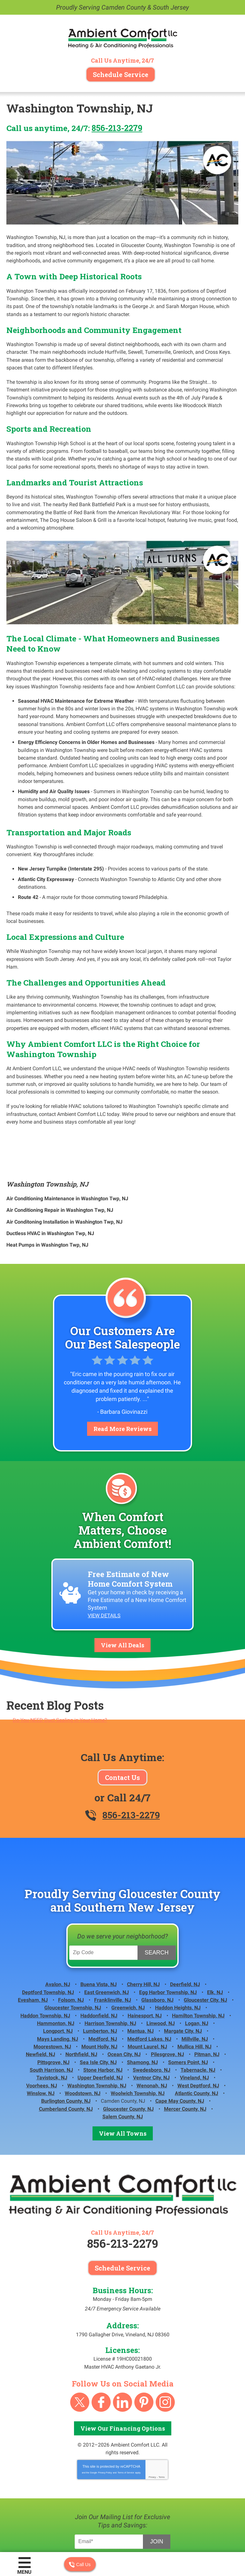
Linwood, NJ (160, 1972)
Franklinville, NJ (112, 1950)
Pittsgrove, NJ (53, 2008)
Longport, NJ (58, 1979)
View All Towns (122, 2074)
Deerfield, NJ (185, 1936)
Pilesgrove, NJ (167, 2000)
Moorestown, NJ (52, 1993)
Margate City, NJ (183, 1979)
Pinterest (143, 2342)
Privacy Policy (105, 2411)
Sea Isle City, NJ (98, 2008)
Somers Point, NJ (188, 2008)
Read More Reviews (122, 1384)
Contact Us (122, 1729)
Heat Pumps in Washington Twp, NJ (47, 1200)
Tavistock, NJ (51, 2022)
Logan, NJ (196, 1972)
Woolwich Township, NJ (138, 2036)
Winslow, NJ (41, 2036)
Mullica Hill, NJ (194, 1993)
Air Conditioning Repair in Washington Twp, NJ (59, 1167)
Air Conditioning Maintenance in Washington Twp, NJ (67, 1156)
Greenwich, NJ (128, 1957)
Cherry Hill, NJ (143, 1936)
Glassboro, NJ (157, 1950)
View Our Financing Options (122, 2368)
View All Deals (122, 1597)
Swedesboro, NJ (151, 2015)
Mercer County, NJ (185, 2050)
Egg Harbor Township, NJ (168, 1943)
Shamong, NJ (142, 2008)
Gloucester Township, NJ (72, 1957)
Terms (162, 2416)
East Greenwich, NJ (106, 1943)
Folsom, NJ (71, 1950)
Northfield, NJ (81, 2000)
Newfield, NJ (40, 2000)
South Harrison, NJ (51, 2015)
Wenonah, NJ (152, 2029)
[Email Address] (110, 2480)
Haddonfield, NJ (98, 1964)
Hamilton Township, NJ (198, 1964)
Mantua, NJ (140, 1979)
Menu (24, 2572)
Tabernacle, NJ (198, 2015)
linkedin (122, 2342)
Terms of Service (125, 2411)
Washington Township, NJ (47, 1142)
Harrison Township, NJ (110, 1972)
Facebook (101, 2342)
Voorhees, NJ (41, 2029)
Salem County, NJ (122, 2057)
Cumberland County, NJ (66, 2050)
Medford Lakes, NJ (149, 1986)
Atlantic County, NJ (196, 2036)
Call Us (80, 2564)
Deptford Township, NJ (48, 1943)
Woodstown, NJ (82, 2036)
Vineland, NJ (194, 2022)
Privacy (152, 2416)
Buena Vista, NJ (98, 1936)
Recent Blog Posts (55, 1657)
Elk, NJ (215, 1943)
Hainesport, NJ (145, 1964)
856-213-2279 (117, 128)
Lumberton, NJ (100, 1979)
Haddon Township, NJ (45, 1964)
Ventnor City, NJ (151, 2022)
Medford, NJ (102, 1986)
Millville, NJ (195, 1986)
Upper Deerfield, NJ (100, 2022)
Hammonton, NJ (55, 1972)
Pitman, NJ (206, 2000)
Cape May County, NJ (179, 2043)
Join (156, 2480)
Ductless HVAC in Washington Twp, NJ (50, 1189)
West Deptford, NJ (198, 2029)
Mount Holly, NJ (99, 1993)
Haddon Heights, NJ (178, 1957)
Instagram (165, 2342)
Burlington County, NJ (66, 2043)
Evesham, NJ (33, 1950)
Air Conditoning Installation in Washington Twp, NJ (64, 1178)
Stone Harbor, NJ (102, 2015)
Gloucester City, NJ (205, 1950)
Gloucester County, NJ (128, 2050)
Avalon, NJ (57, 1936)
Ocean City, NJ (124, 2000)
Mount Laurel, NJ (147, 1993)
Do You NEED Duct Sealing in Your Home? (60, 1672)
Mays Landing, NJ (57, 1986)
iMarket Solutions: (127, 2528)
